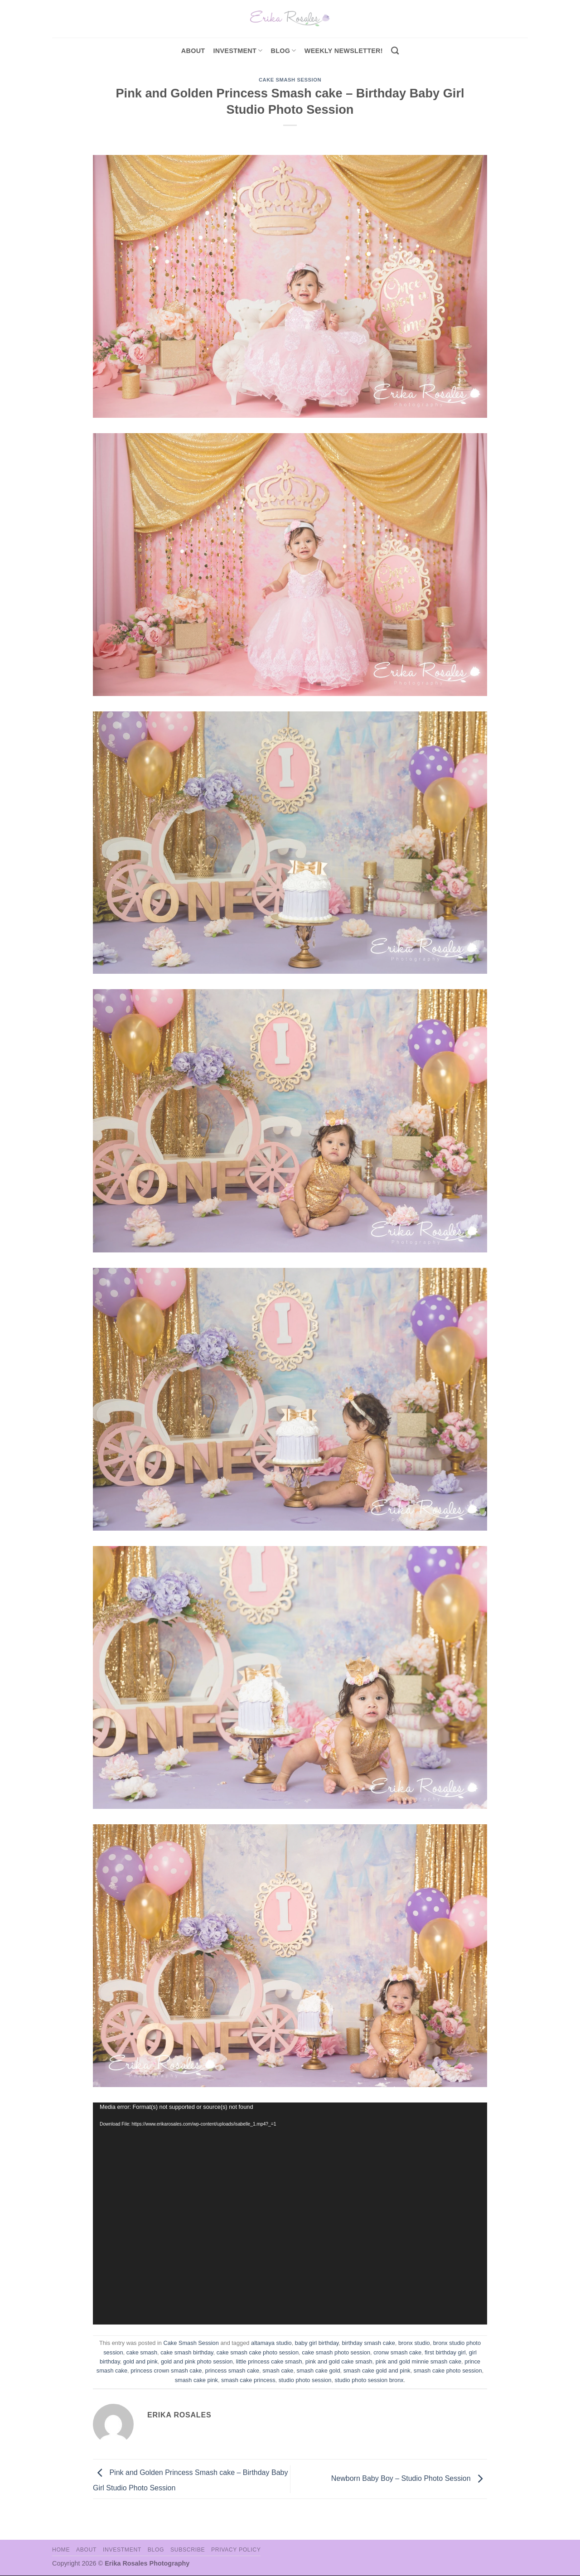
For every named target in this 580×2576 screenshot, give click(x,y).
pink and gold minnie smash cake (418, 2361)
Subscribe (187, 2550)
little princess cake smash (269, 2361)
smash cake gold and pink (377, 2370)
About (193, 50)
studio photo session (305, 2380)
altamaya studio (271, 2342)
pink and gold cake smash (338, 2361)
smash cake (277, 2370)
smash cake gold (318, 2370)
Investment (122, 2550)
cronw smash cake (397, 2352)
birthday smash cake (368, 2342)
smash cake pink (196, 2380)
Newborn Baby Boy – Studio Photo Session (409, 2478)
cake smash (141, 2352)
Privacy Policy (236, 2550)
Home (61, 2550)
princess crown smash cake (166, 2370)
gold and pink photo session (197, 2361)
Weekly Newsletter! (343, 50)
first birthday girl (445, 2352)
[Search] (395, 51)
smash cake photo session (448, 2370)
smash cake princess (248, 2380)
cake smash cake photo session (258, 2352)
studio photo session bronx (369, 2380)
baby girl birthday (317, 2342)
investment (237, 50)
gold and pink (140, 2361)
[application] (290, 2213)
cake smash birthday (186, 2352)
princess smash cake (232, 2370)
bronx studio (414, 2342)
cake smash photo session (336, 2352)
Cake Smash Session (290, 79)
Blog (283, 50)
